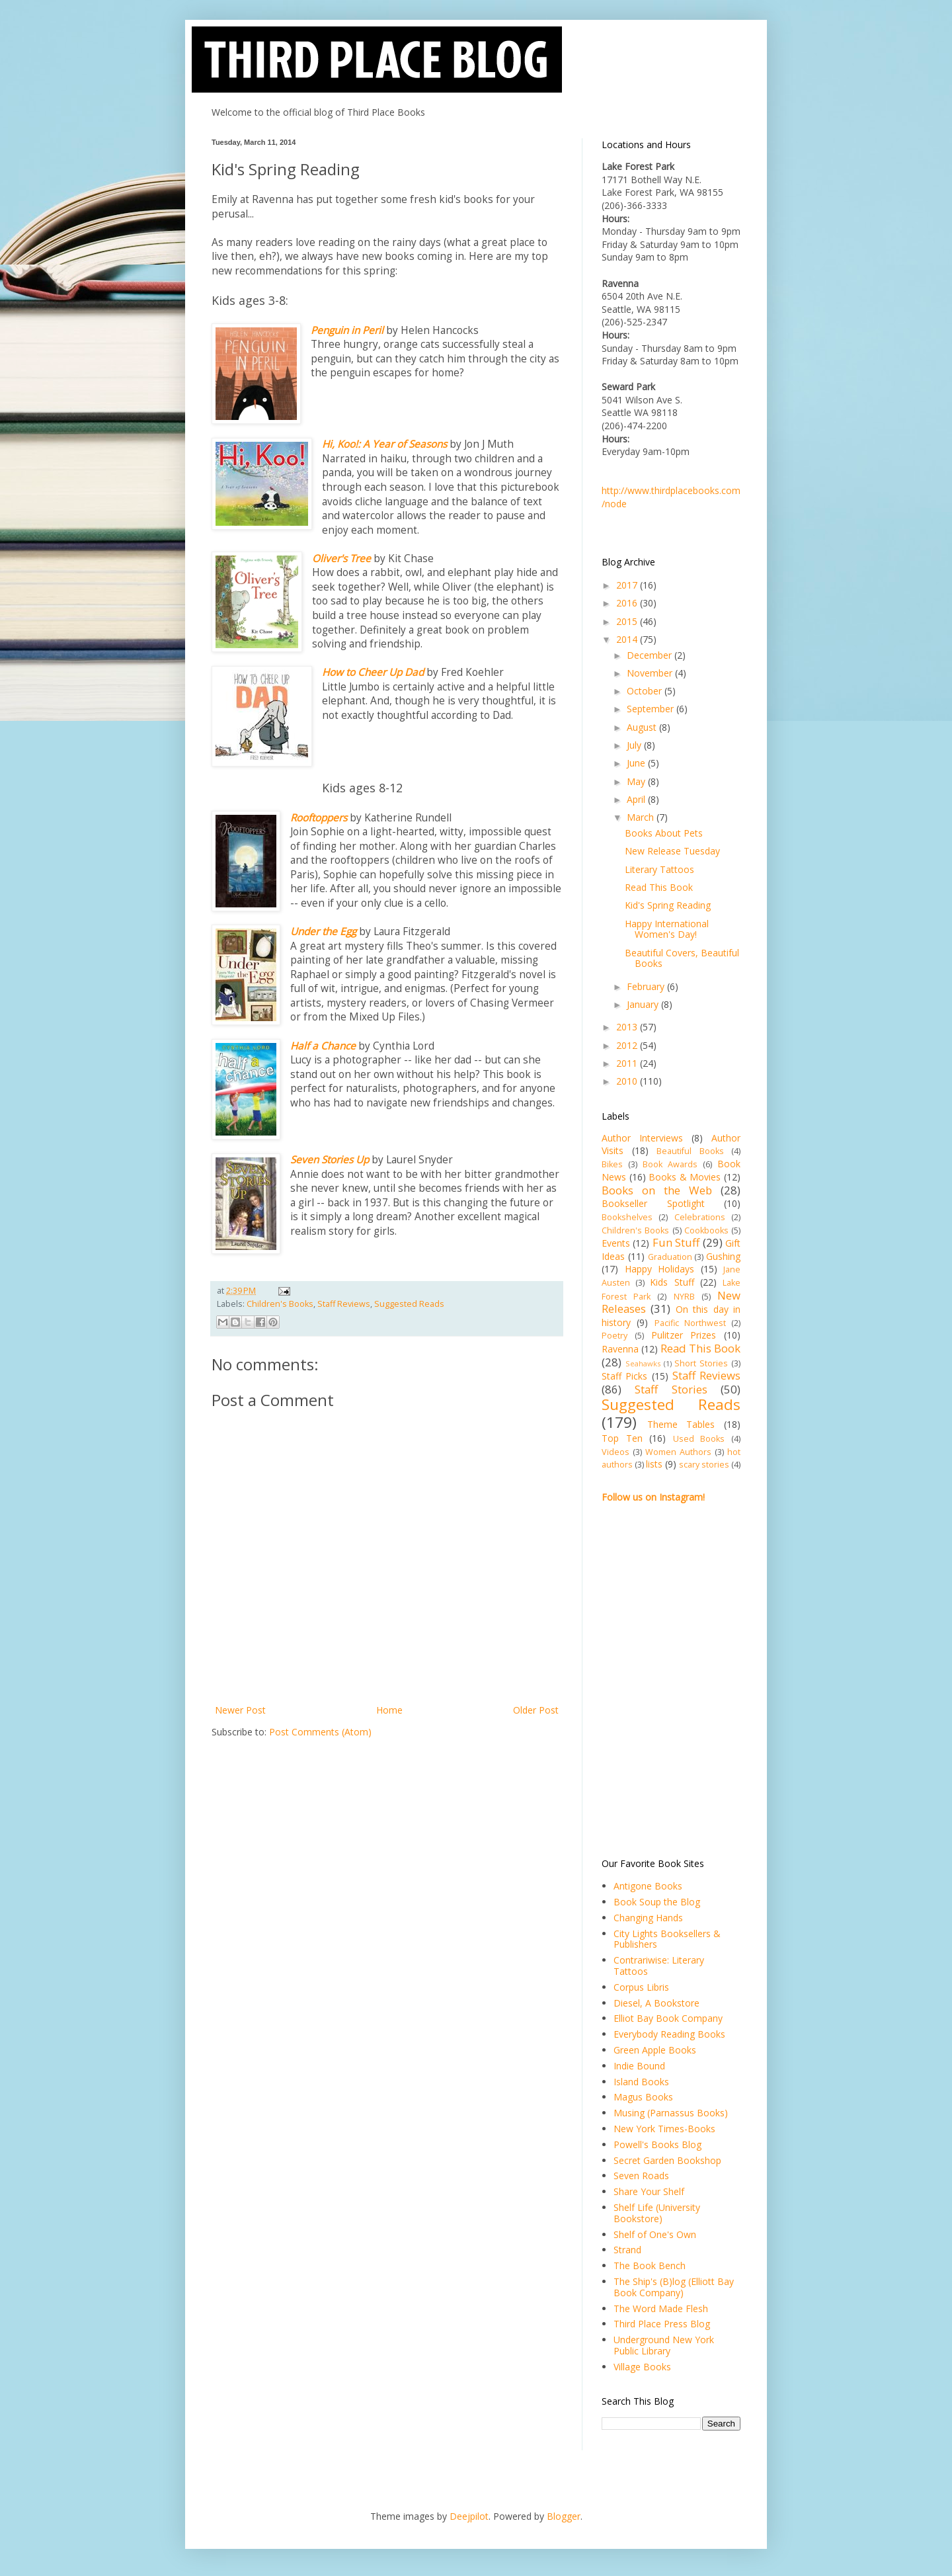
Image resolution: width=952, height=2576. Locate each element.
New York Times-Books (664, 2128)
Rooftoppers (318, 818)
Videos (615, 1452)
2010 (628, 1081)
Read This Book (659, 887)
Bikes (612, 1164)
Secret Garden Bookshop (667, 2160)
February (647, 986)
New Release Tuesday (672, 851)
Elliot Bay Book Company (668, 2018)
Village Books (642, 2366)
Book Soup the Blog (657, 1901)
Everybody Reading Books (669, 2034)
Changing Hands (648, 1917)
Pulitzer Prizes (684, 1335)
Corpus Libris (641, 1987)
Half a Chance (323, 1046)
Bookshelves (627, 1217)
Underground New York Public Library (664, 2345)
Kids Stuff (672, 1282)
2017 (628, 585)
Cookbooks (706, 1230)
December (650, 655)
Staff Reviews (343, 1303)
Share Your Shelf (649, 2191)
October (645, 691)
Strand (627, 2249)
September (651, 708)
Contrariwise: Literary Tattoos (659, 1965)
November (651, 673)
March (641, 817)
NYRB (684, 1296)
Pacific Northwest (690, 1323)
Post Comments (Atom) (320, 1731)
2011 (628, 1063)
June (637, 763)
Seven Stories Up (329, 1160)
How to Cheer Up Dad (373, 672)
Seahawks (642, 1363)
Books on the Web (657, 1190)
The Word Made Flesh (661, 2308)
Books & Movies (685, 1177)
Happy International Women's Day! (667, 929)
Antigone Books (648, 1886)
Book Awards (670, 1164)
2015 (628, 621)
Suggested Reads (409, 1303)
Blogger (563, 2516)
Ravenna (620, 1349)
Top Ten (622, 1438)
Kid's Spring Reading (668, 905)
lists (654, 1464)
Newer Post (240, 1710)
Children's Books (280, 1303)
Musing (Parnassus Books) (671, 2112)
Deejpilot (469, 2516)
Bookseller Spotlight (653, 1203)
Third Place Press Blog (662, 2323)
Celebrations (699, 1217)
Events (616, 1243)
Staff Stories (671, 1389)
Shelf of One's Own (655, 2234)
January (644, 1004)
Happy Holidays (660, 1269)
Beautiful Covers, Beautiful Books (682, 958)
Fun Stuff (676, 1242)
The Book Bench (650, 2265)
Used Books (699, 1438)
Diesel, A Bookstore (656, 2003)
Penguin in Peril (347, 330)
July (635, 745)
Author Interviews (642, 1138)
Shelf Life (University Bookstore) (657, 2213)
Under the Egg (323, 931)
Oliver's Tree (341, 558)
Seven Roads (641, 2175)
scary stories (704, 1464)
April (637, 799)
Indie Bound (639, 2065)
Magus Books (643, 2097)
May (637, 781)
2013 (628, 1026)
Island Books (641, 2081)
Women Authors (678, 1452)
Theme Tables (681, 1424)
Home (389, 1710)
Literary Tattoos (659, 869)
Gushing (723, 1256)
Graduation (670, 1257)
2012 (628, 1045)
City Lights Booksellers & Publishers (667, 1939)
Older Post (536, 1710)
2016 (628, 603)
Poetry (614, 1335)
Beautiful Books (690, 1151)
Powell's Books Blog (657, 2144)
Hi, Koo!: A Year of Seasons (384, 444)
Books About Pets (664, 833)
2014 (628, 639)
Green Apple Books (655, 2050)
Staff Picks (624, 1376)
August (643, 727)
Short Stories (701, 1363)
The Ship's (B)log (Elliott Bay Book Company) (674, 2287)
